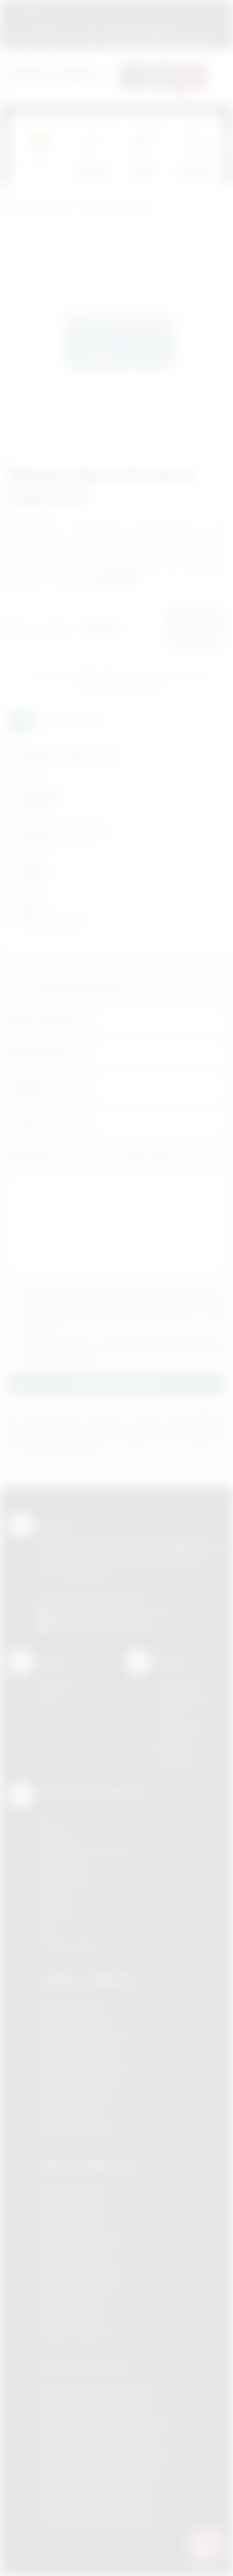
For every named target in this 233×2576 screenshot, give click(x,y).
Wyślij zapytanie (119, 689)
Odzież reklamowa (84, 2367)
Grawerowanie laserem (88, 1849)
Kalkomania (63, 1865)
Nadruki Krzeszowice (83, 2236)
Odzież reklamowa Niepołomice (106, 2455)
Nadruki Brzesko (73, 2204)
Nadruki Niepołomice (82, 2269)
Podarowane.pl (39, 206)
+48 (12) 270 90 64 (105, 1597)
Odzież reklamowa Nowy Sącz (103, 2471)
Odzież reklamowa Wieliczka (99, 2520)
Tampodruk (63, 1881)
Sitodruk (56, 1832)
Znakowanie (158, 14)
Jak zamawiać (96, 14)
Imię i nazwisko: (45, 1020)
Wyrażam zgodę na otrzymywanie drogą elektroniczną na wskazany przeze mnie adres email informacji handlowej (123, 1350)
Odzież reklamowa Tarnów (95, 2503)
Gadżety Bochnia (75, 2002)
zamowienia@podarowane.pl (158, 34)
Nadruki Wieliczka (76, 2333)
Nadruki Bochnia (72, 2189)
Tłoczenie (60, 1912)
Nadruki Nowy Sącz (80, 2285)
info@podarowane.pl (124, 1611)
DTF (48, 1816)
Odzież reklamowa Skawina (97, 2487)
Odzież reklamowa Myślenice (101, 2439)
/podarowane (123, 1626)
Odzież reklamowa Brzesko (97, 2390)
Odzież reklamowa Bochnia (96, 2407)
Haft (48, 1929)
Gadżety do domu (116, 206)
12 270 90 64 (50, 34)
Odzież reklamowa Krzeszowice (107, 2423)
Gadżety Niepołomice (84, 2066)
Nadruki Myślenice (77, 2253)
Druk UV (56, 1896)
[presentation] (223, 144)
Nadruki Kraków (72, 2220)
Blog (48, 1700)
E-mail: (26, 1120)
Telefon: (29, 1087)
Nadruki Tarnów (72, 2317)
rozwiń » (77, 1360)
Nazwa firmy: (39, 1053)
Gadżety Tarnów (74, 2115)
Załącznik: (32, 1154)
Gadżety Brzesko (75, 2019)
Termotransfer (69, 1945)
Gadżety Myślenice (79, 2050)
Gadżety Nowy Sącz (82, 2083)
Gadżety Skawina (75, 2099)
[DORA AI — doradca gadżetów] (205, 2545)
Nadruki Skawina (73, 2301)
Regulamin (36, 14)
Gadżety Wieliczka (78, 2131)
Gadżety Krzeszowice (85, 2035)
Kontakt (55, 1683)
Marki (206, 14)
